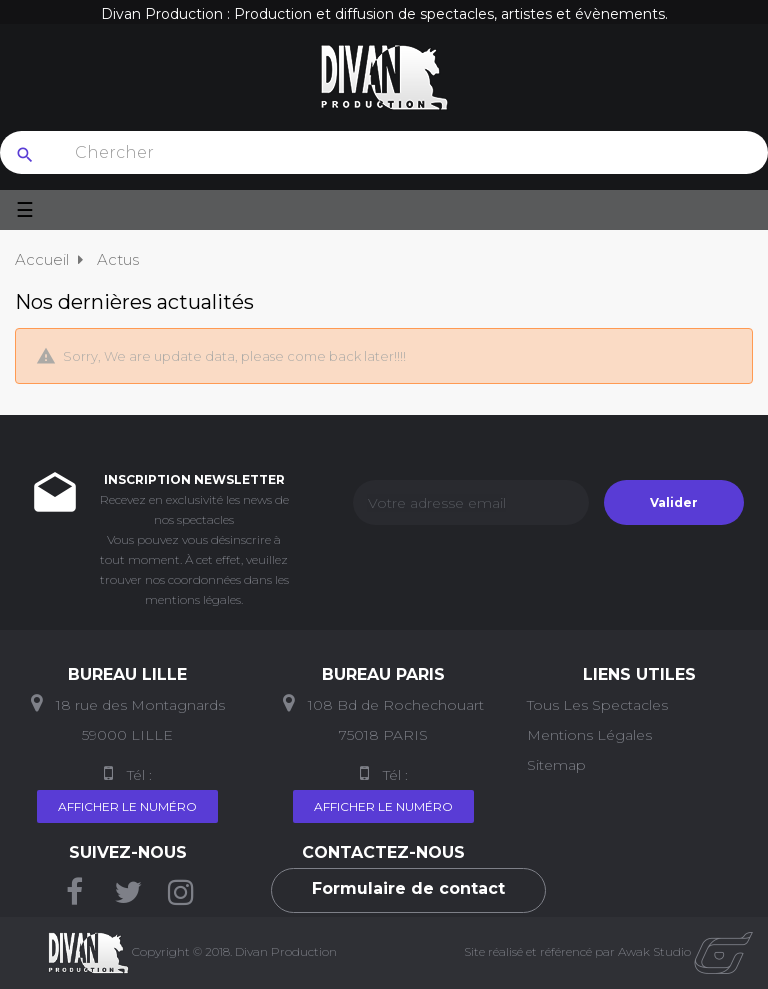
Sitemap (556, 765)
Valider (674, 502)
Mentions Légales (589, 735)
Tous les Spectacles (597, 705)
